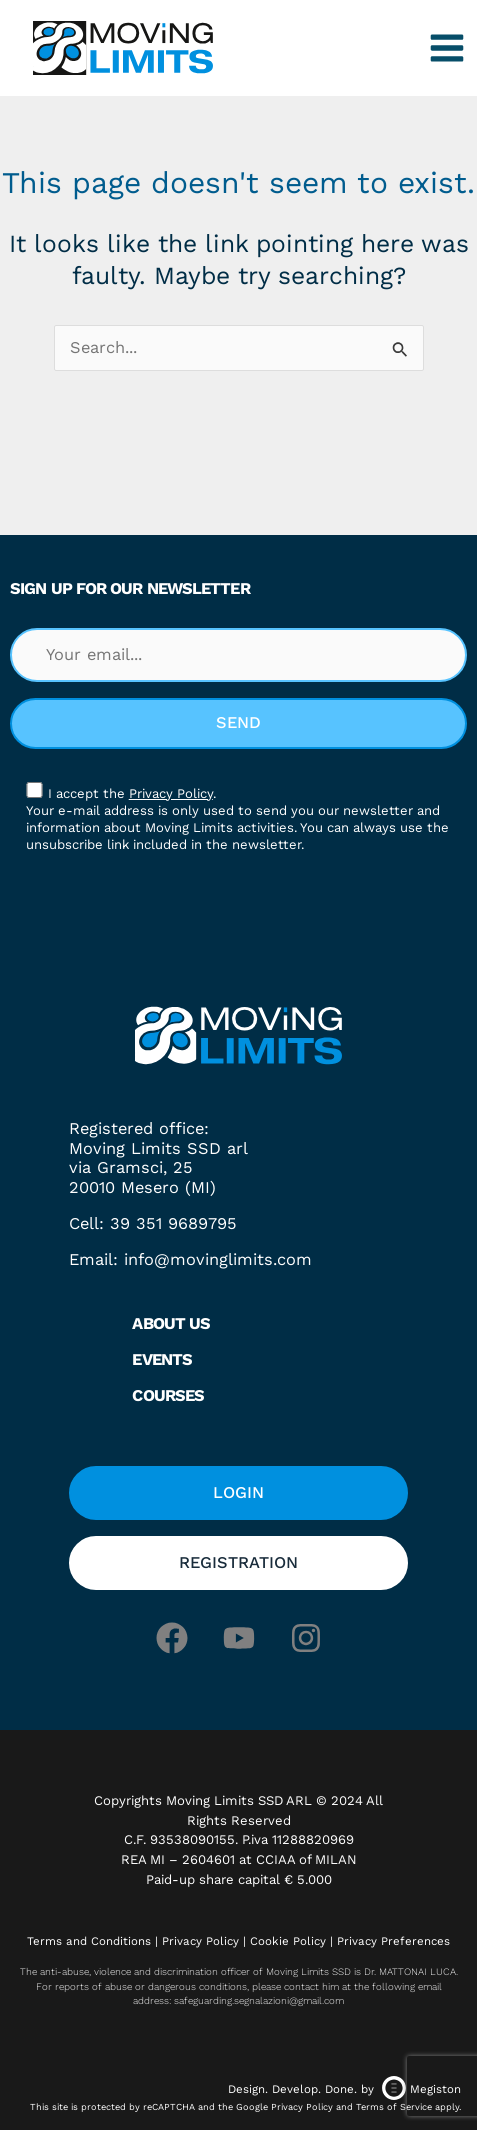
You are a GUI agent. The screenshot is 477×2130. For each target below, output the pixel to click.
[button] (449, 805)
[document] (238, 1065)
